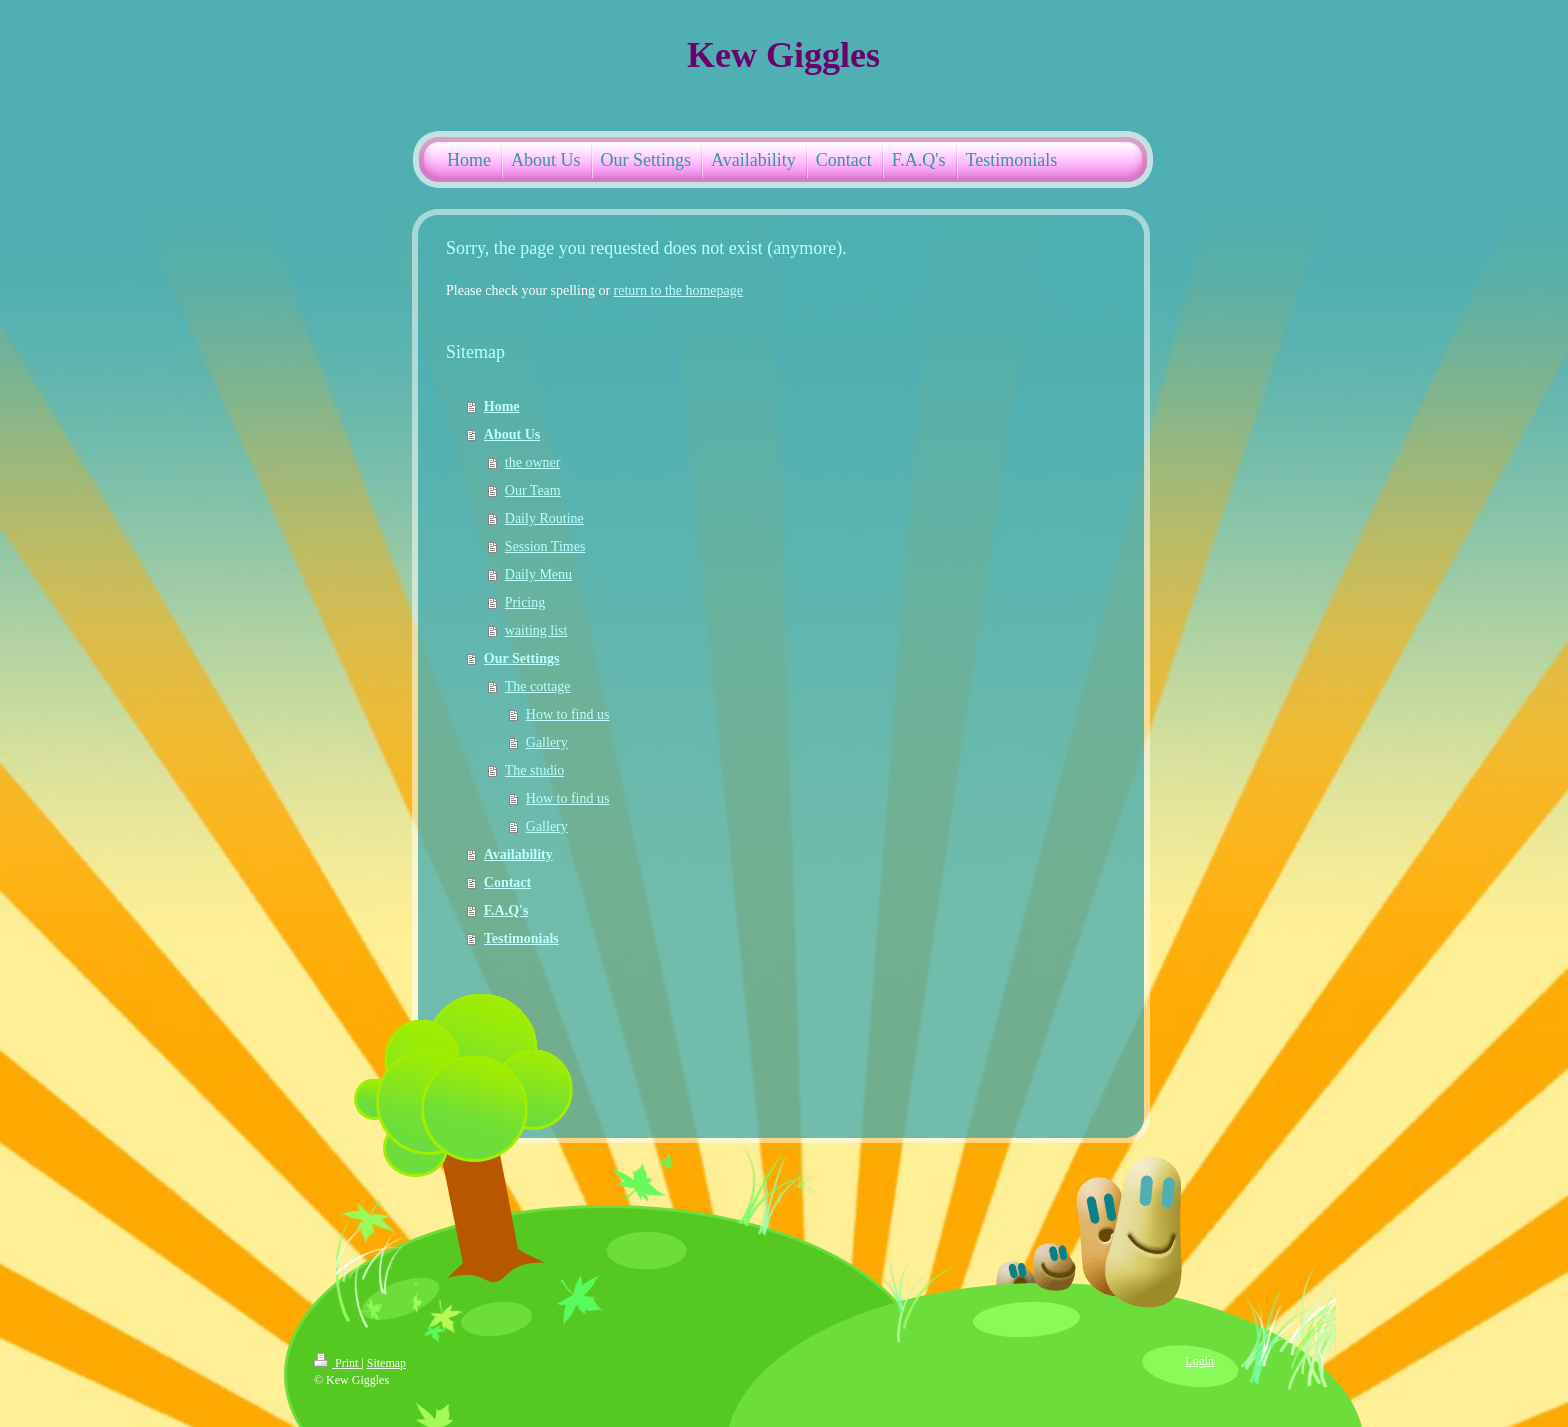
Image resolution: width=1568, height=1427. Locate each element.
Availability (518, 854)
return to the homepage (678, 290)
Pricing (525, 602)
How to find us (568, 714)
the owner (533, 462)
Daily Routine (544, 518)
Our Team (533, 490)
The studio (535, 770)
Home (502, 406)
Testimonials (521, 938)
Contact (507, 882)
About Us (512, 434)
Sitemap (386, 1363)
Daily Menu (538, 574)
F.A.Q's (506, 910)
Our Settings (522, 658)
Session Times (545, 546)
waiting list (536, 630)
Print (337, 1363)
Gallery (547, 742)
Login (1199, 1361)
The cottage (538, 686)
